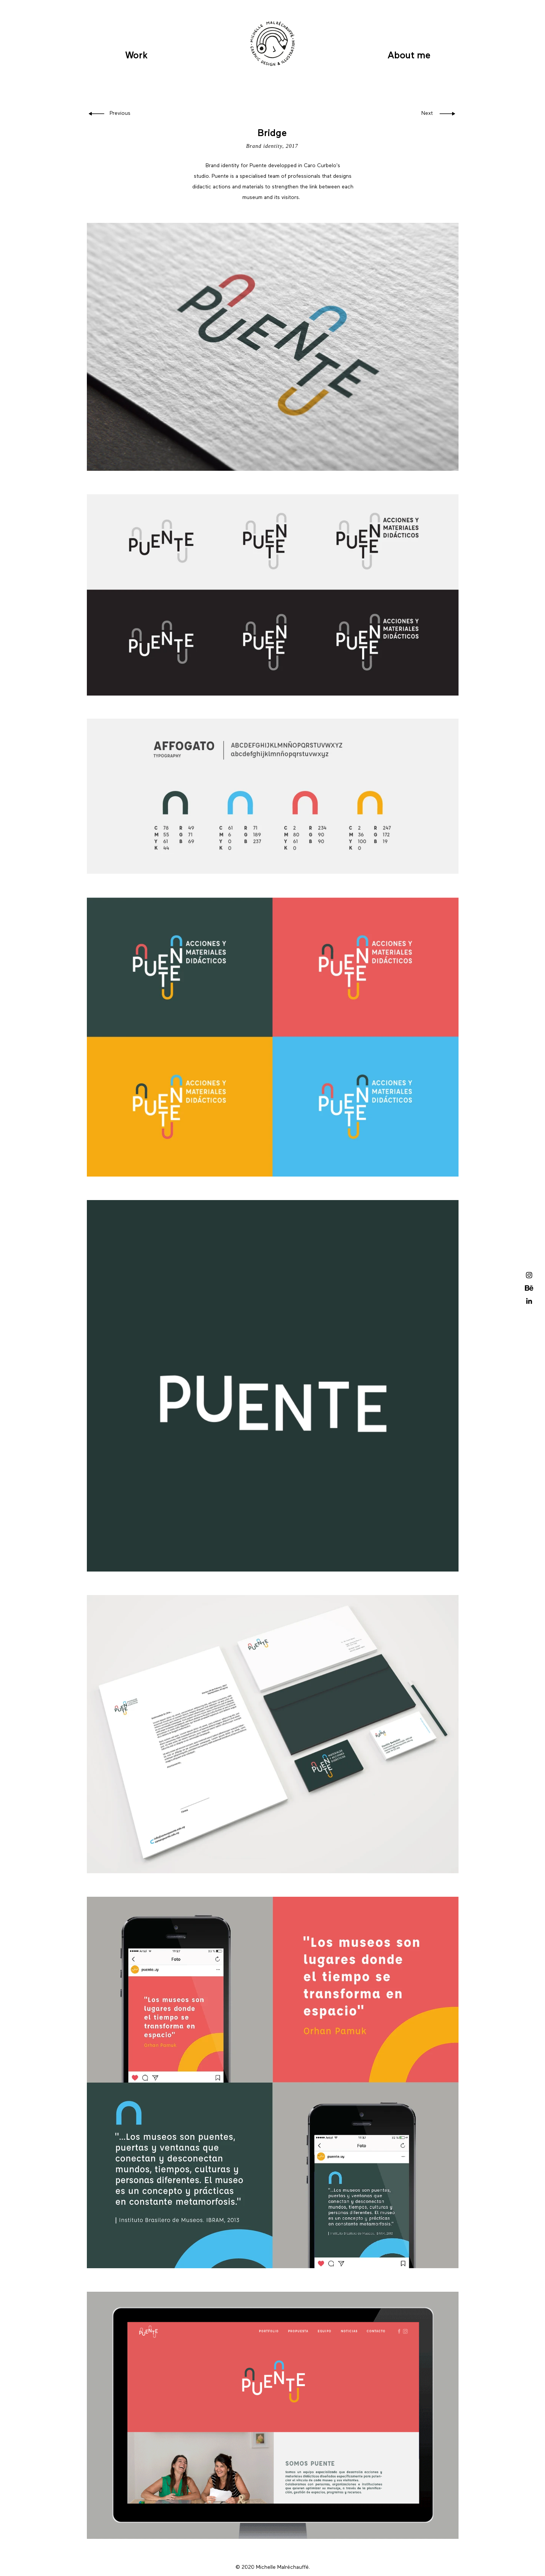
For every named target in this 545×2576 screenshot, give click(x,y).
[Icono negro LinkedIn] (529, 1301)
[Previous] (121, 113)
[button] (530, 26)
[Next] (417, 113)
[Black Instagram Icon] (529, 1275)
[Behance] (529, 1288)
